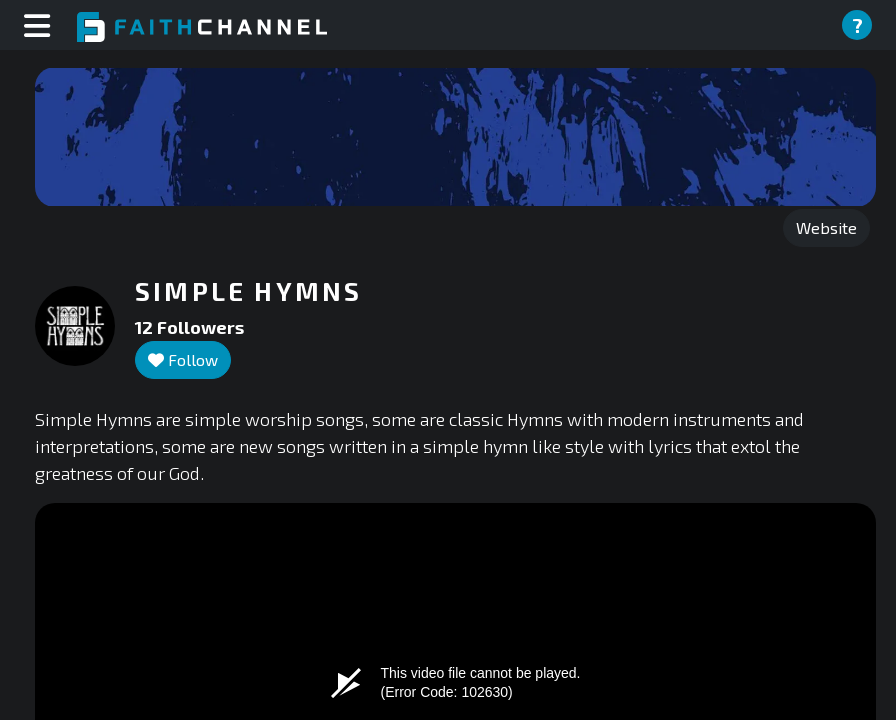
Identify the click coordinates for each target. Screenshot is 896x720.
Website (826, 227)
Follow (183, 359)
